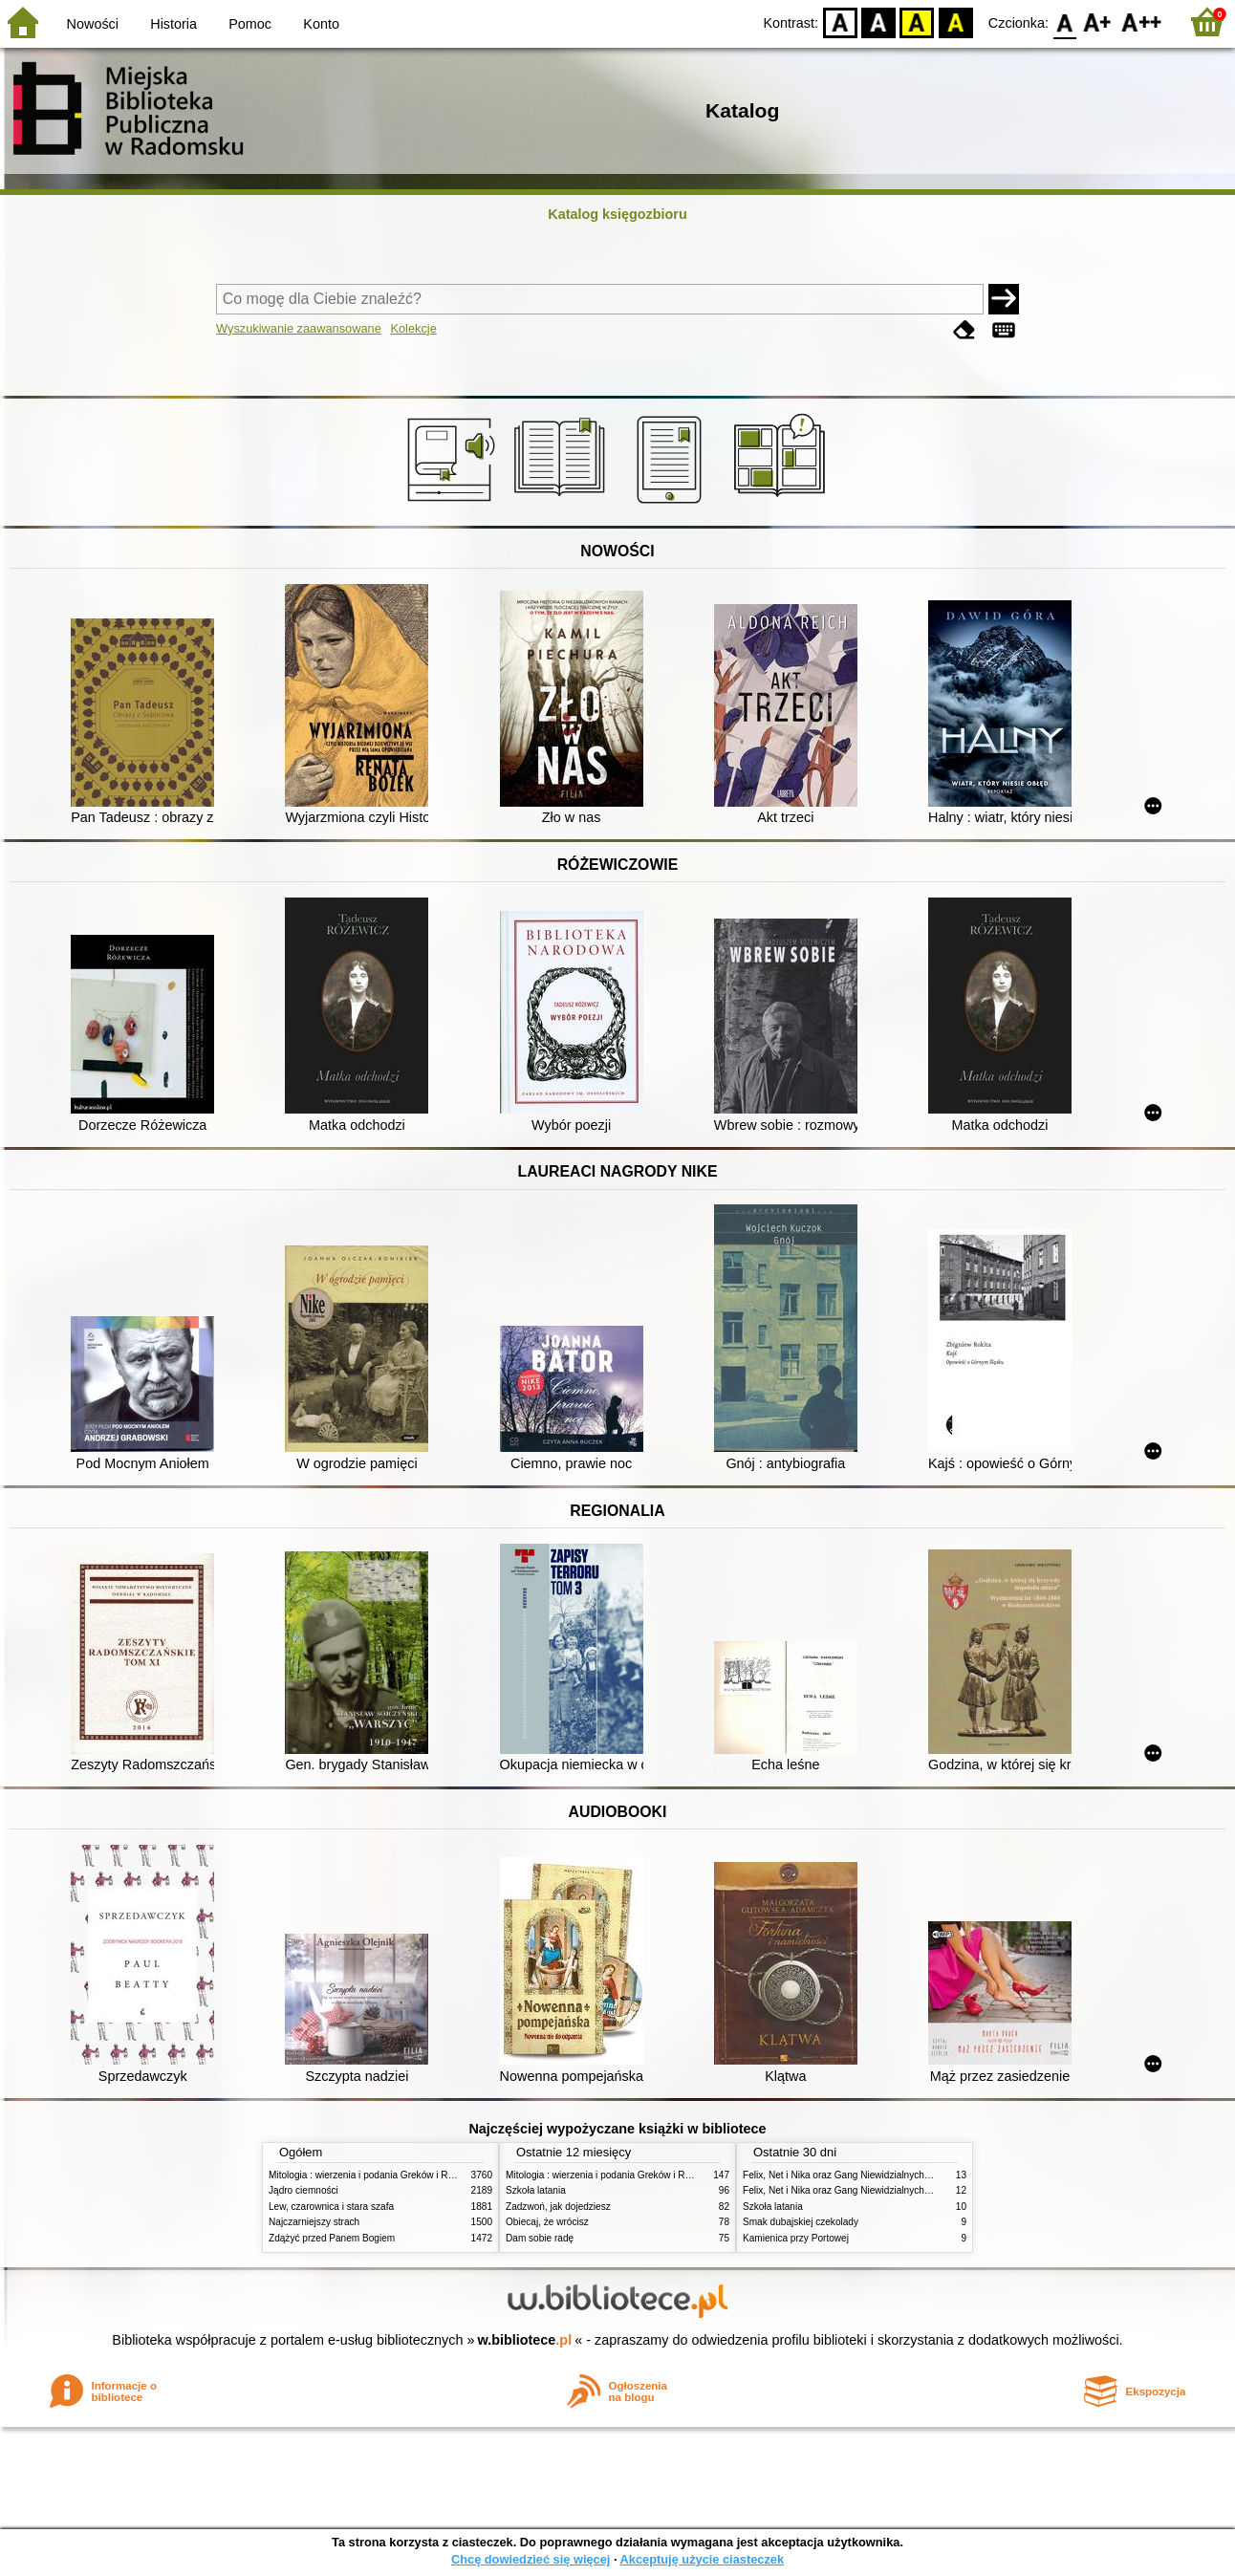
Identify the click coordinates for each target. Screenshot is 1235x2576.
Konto (321, 24)
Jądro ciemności (303, 2190)
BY (955, 21)
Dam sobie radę (540, 2238)
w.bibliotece (525, 2340)
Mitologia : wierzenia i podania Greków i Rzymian (374, 2175)
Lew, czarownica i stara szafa (331, 2206)
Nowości (93, 24)
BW (878, 21)
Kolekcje (413, 328)
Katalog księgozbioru (617, 214)
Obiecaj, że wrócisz (547, 2222)
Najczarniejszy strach (314, 2222)
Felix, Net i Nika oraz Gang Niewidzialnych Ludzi (846, 2175)
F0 (1064, 21)
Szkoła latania (536, 2190)
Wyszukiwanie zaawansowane (298, 328)
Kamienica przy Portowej (796, 2238)
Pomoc (249, 24)
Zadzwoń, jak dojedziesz (558, 2206)
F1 (1098, 21)
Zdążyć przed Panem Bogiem (332, 2238)
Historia (173, 24)
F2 (1142, 21)
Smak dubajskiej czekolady (800, 2222)
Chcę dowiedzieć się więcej (530, 2559)
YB (917, 21)
